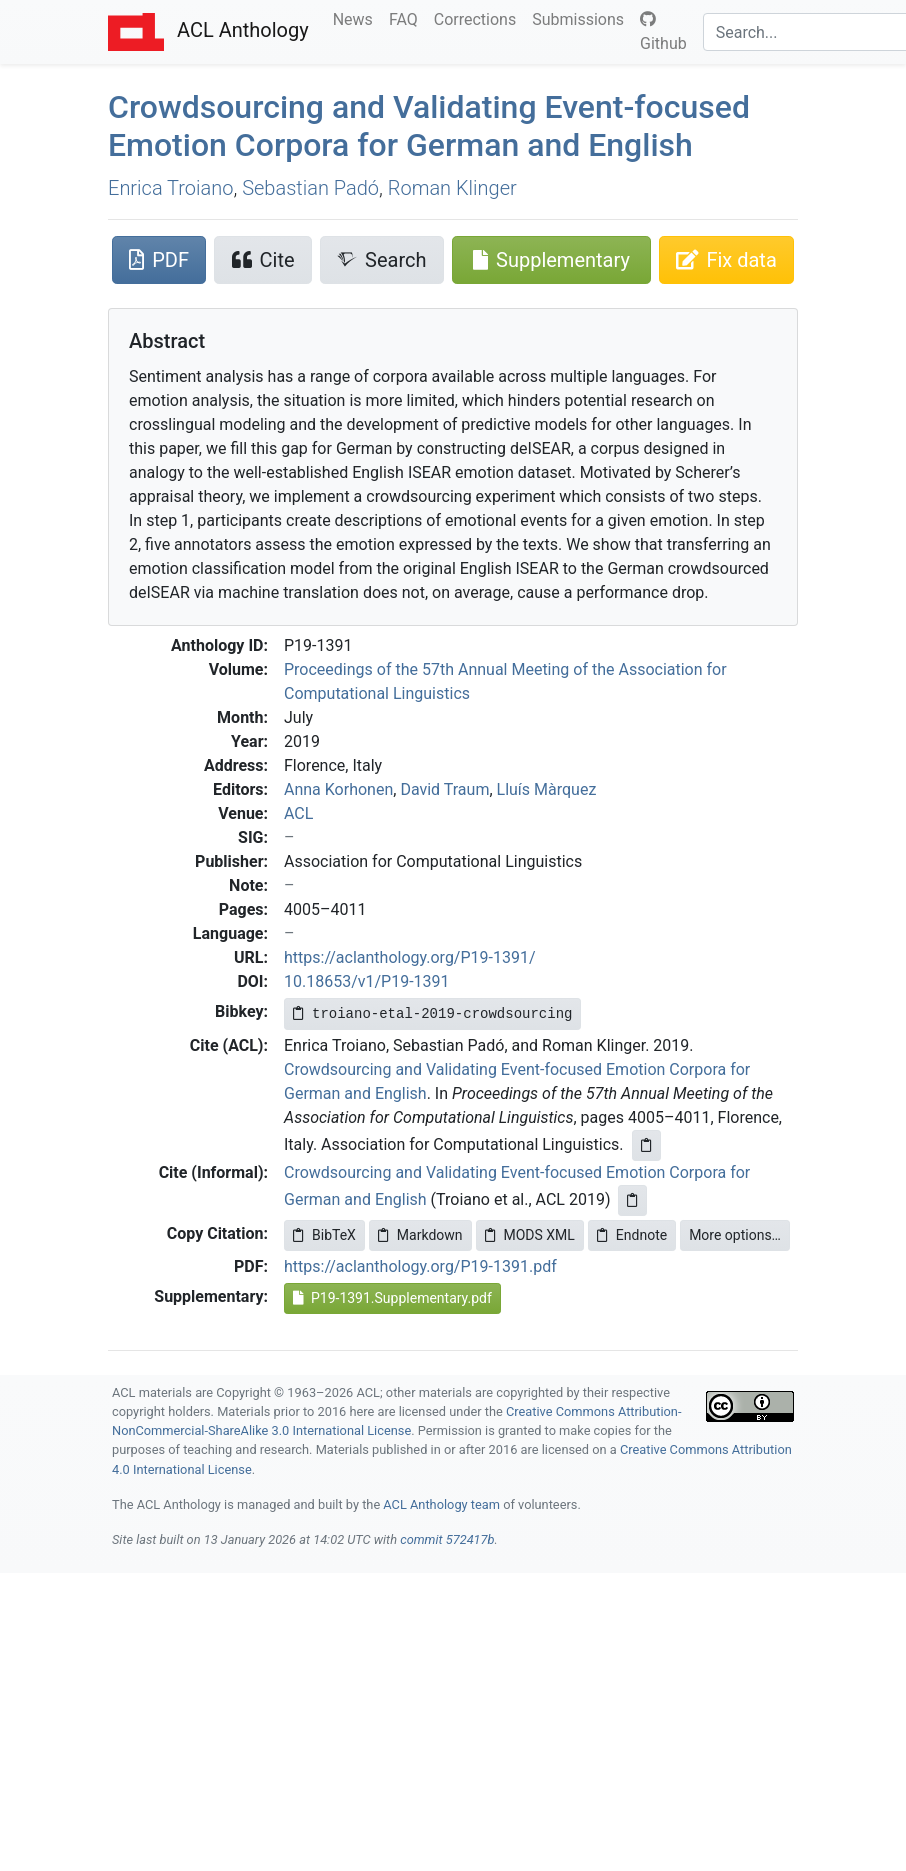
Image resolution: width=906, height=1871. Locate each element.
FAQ (407, 18)
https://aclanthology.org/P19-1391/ (410, 957)
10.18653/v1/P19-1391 (367, 981)
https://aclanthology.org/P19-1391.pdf (420, 1266)
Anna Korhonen (338, 789)
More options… (735, 1235)
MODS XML (530, 1235)
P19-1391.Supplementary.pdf (392, 1298)
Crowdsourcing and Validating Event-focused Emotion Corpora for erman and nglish (429, 126)
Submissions (582, 18)
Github (663, 32)
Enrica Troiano (170, 188)
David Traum (444, 789)
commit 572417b (447, 1539)
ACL (298, 813)
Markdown (420, 1235)
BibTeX (324, 1235)
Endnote (632, 1235)
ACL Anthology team (441, 1504)
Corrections (479, 18)
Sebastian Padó (310, 188)
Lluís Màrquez (547, 789)
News (357, 18)
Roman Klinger (452, 188)
